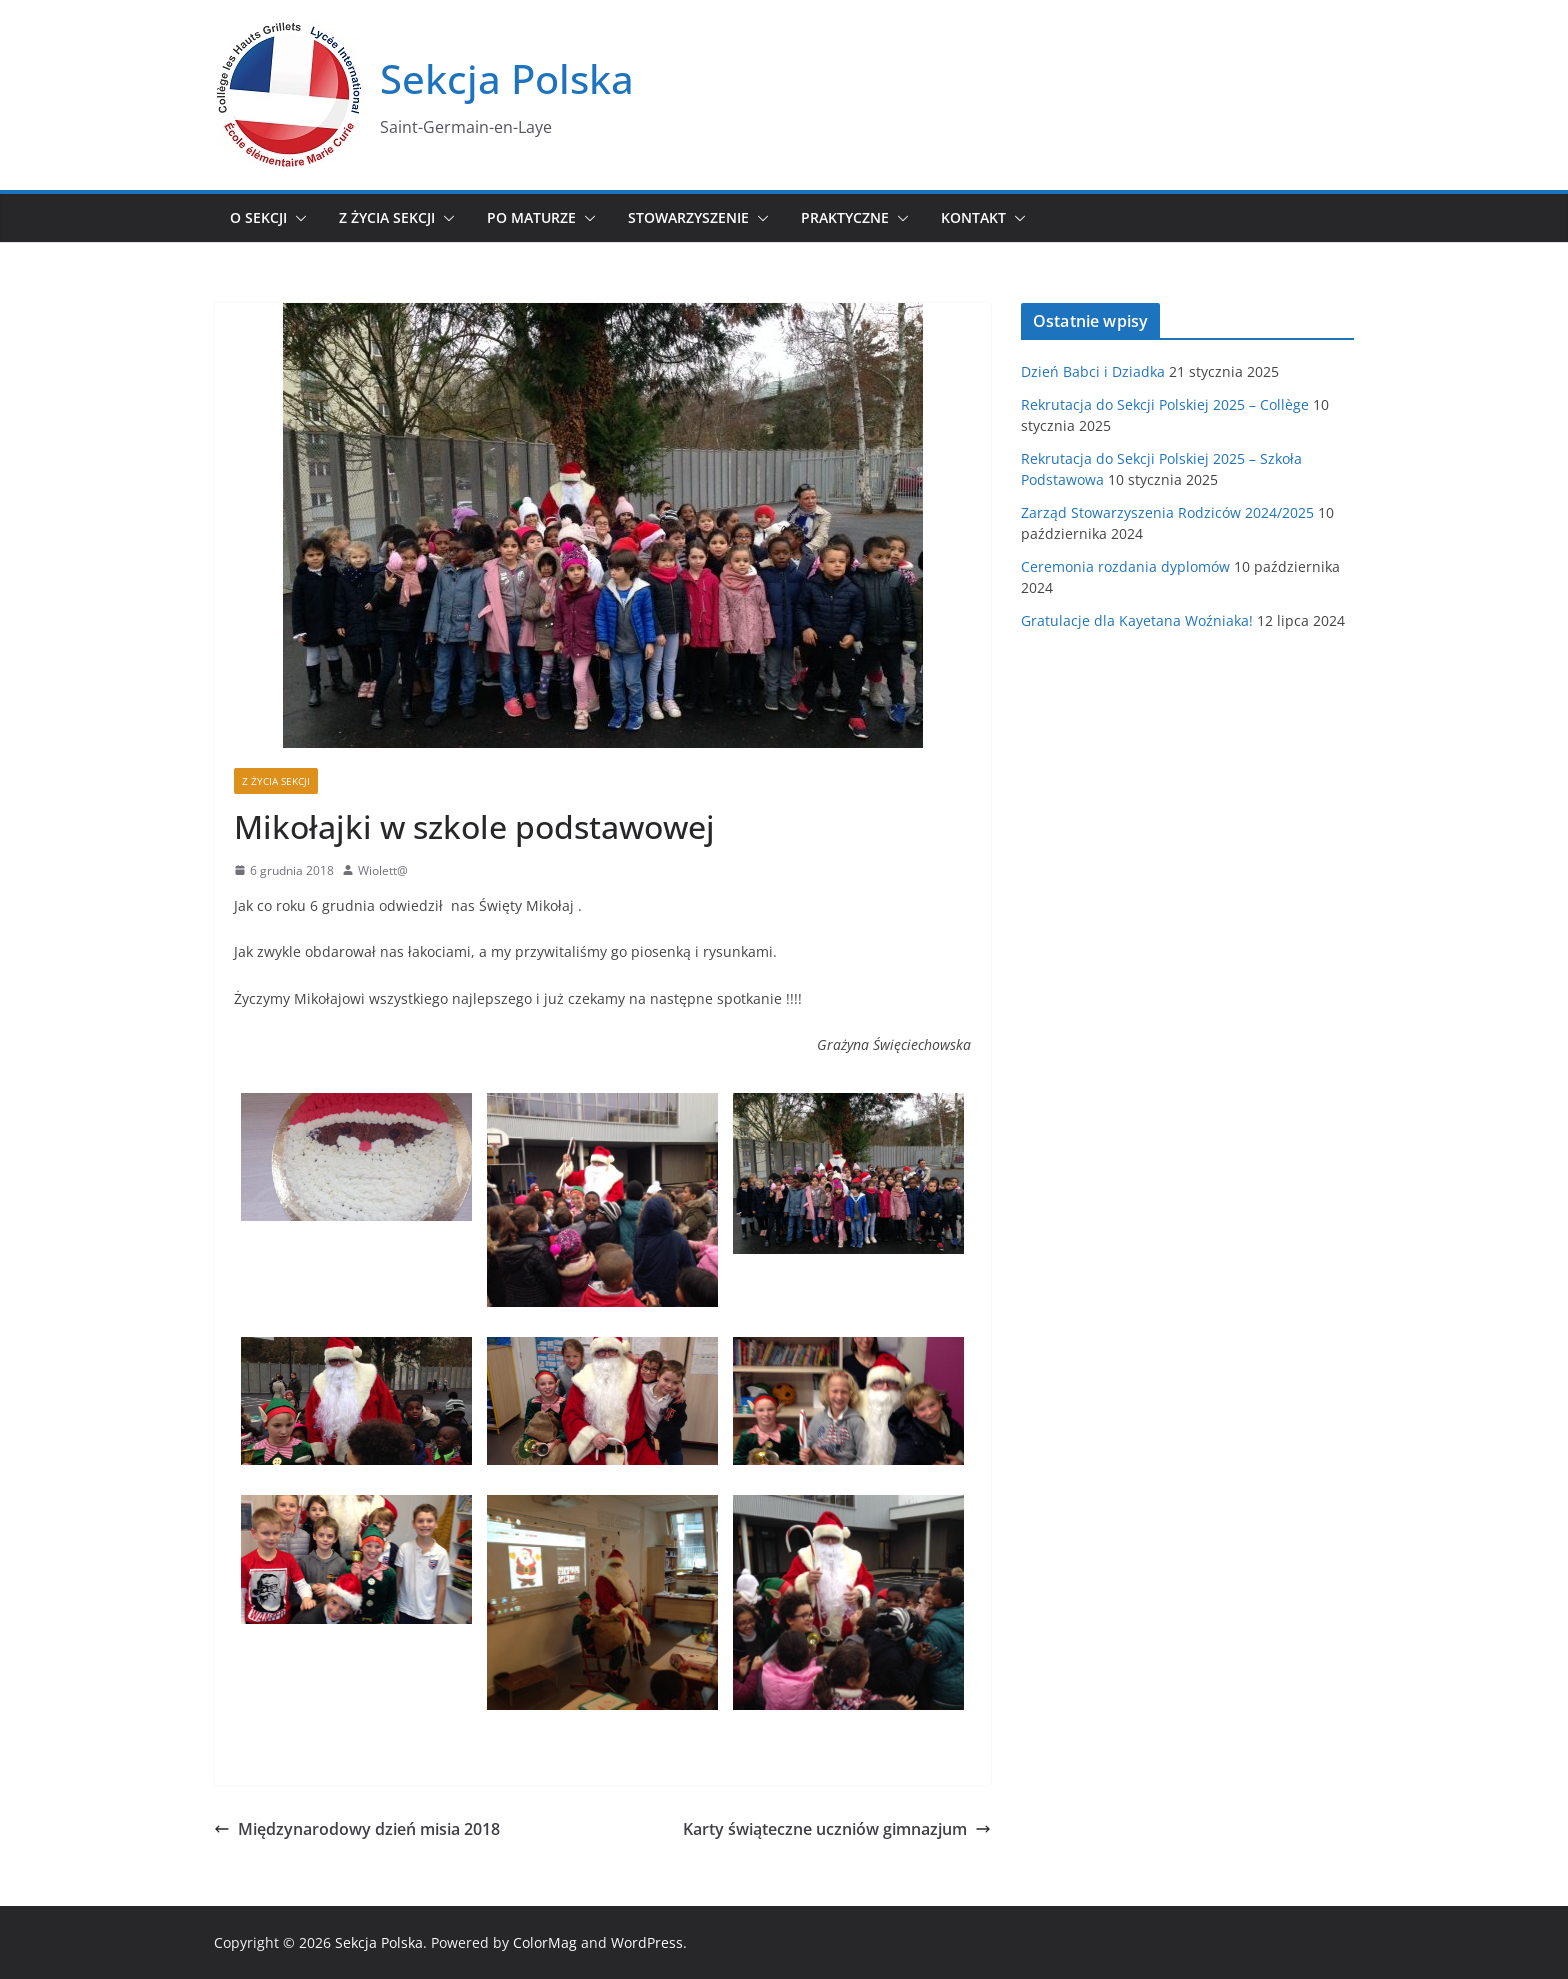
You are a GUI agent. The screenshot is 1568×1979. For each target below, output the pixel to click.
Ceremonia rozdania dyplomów (1125, 566)
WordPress (647, 1942)
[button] (297, 218)
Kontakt (973, 217)
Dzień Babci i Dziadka (1093, 371)
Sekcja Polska (507, 78)
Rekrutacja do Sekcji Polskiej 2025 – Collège (1165, 404)
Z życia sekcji (387, 217)
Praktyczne (845, 217)
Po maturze (531, 217)
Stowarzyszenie (688, 217)
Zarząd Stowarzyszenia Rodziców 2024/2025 (1167, 512)
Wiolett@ (383, 870)
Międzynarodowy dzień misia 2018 (357, 1829)
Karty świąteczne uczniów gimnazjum (837, 1829)
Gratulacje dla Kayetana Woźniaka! (1137, 620)
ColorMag (545, 1942)
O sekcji (258, 217)
